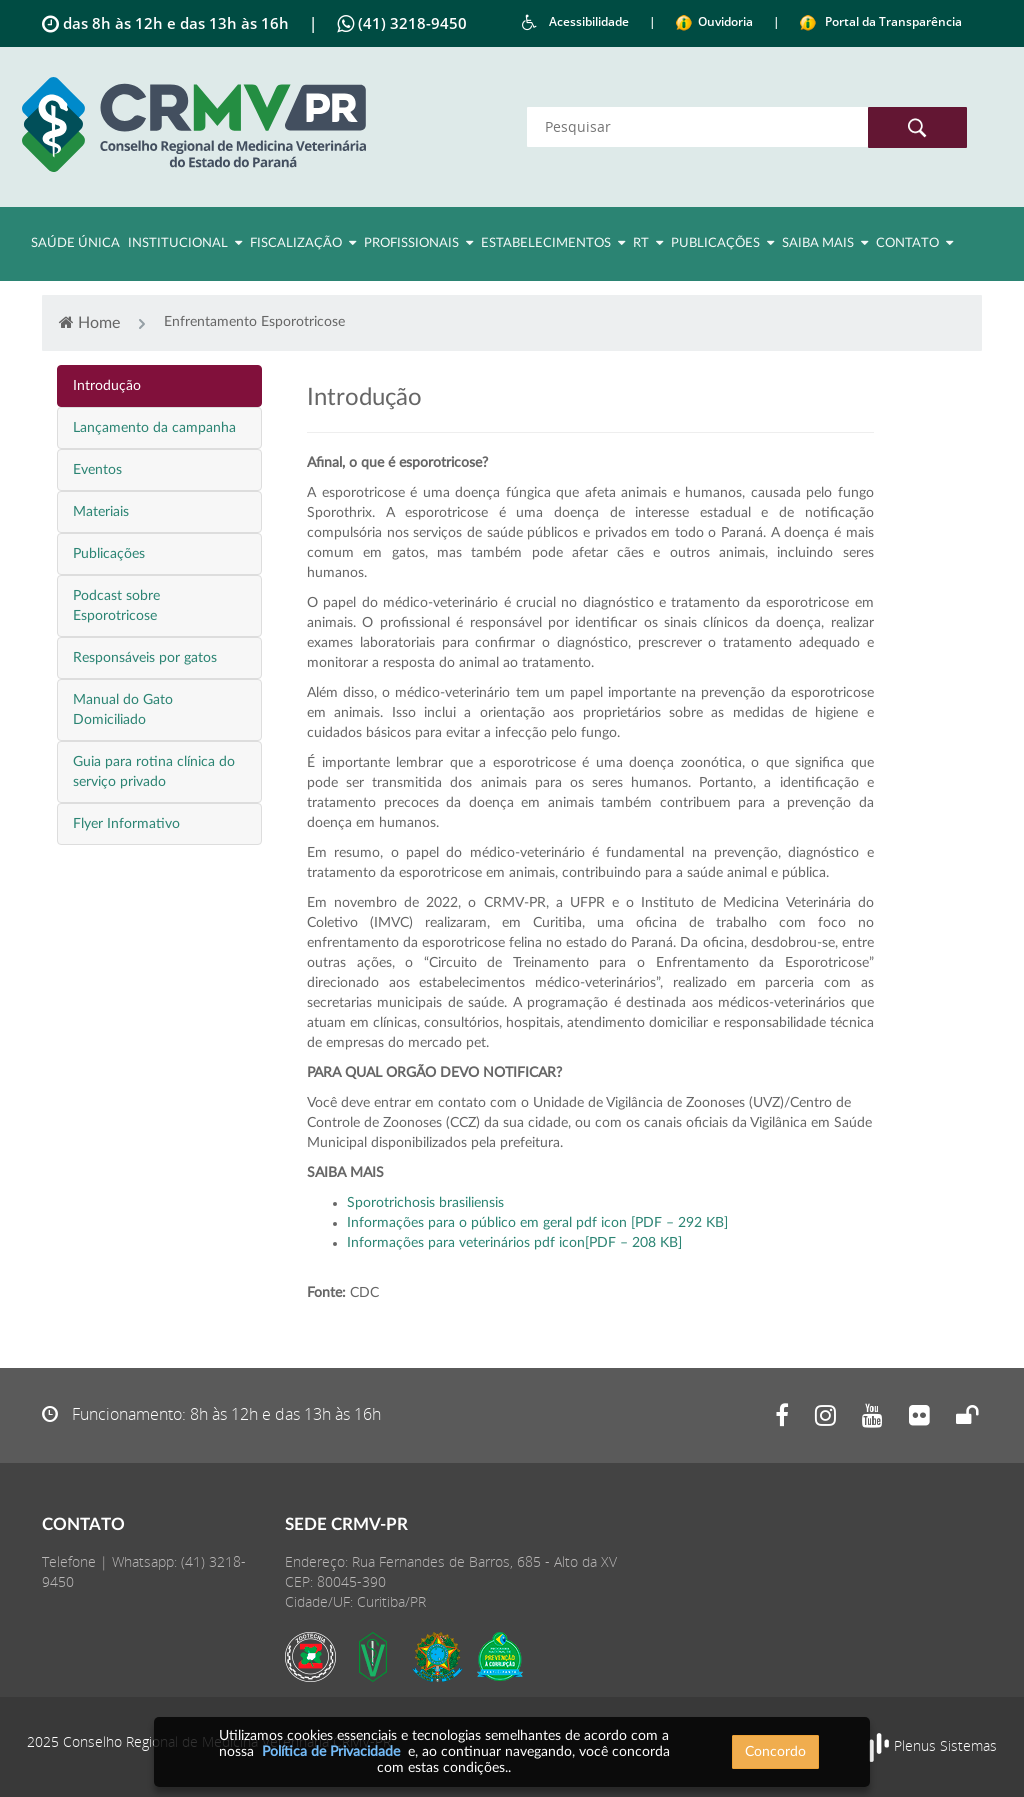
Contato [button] (914, 243)
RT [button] (648, 243)
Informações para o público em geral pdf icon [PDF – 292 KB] (537, 1223)
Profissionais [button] (418, 243)
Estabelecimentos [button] (553, 243)
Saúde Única (75, 243)
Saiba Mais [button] (825, 243)
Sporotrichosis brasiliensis (425, 1203)
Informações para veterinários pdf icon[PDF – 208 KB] (514, 1243)
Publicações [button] (722, 243)
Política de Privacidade (331, 1752)
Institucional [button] (185, 243)
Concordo (775, 1752)
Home (89, 322)
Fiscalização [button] (303, 243)
